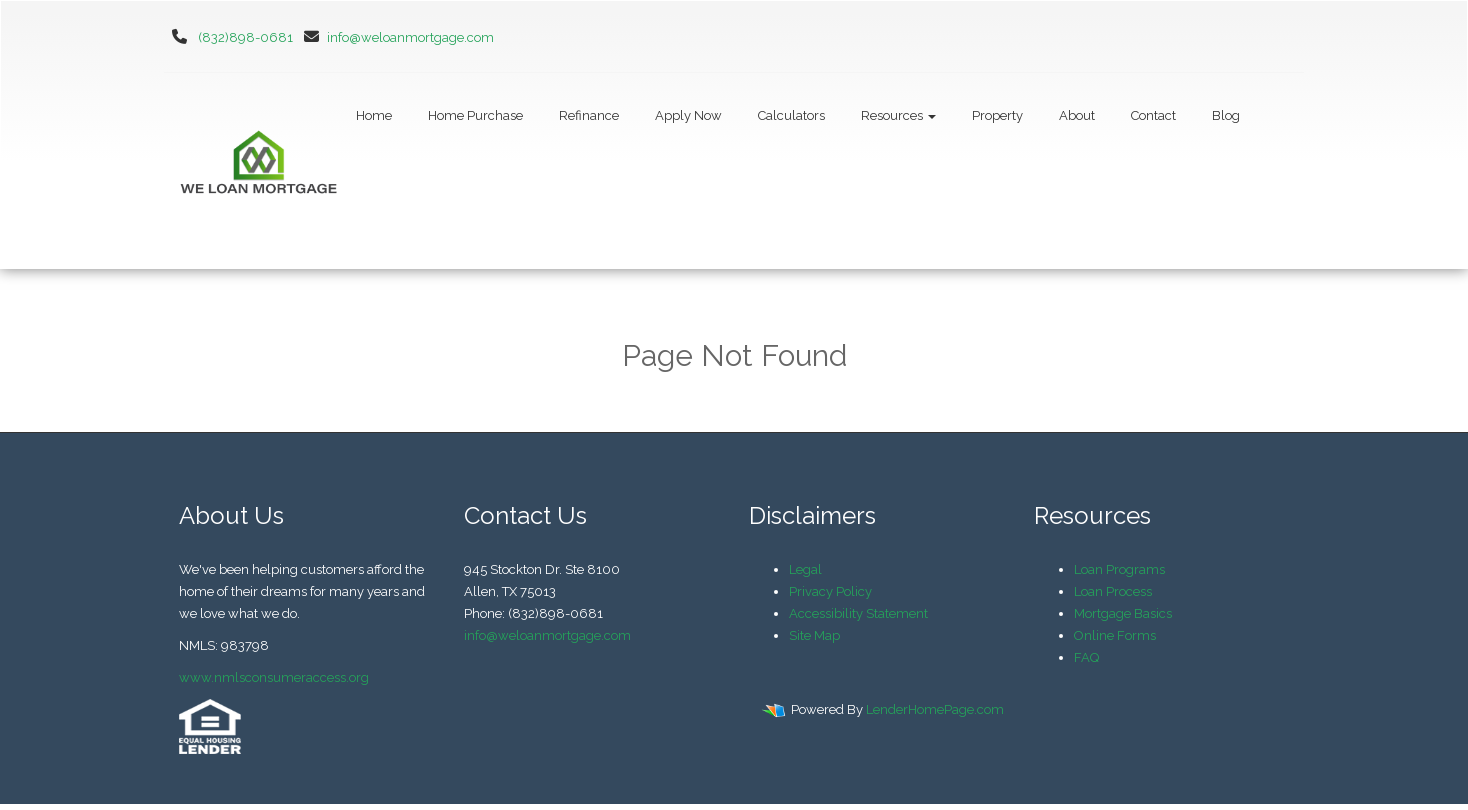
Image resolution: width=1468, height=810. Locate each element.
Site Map (814, 635)
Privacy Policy (830, 591)
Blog (1226, 115)
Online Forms (1115, 635)
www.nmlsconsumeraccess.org (274, 677)
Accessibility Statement (858, 613)
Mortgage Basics (1123, 613)
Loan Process (1113, 591)
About (1077, 115)
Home (374, 115)
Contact (1153, 115)
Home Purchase (475, 115)
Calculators (791, 115)
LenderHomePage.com (935, 709)
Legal (805, 569)
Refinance (589, 115)
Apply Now (688, 115)
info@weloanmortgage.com (395, 37)
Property (997, 115)
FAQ (1086, 657)
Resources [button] (898, 115)
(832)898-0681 (245, 37)
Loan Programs (1119, 569)
